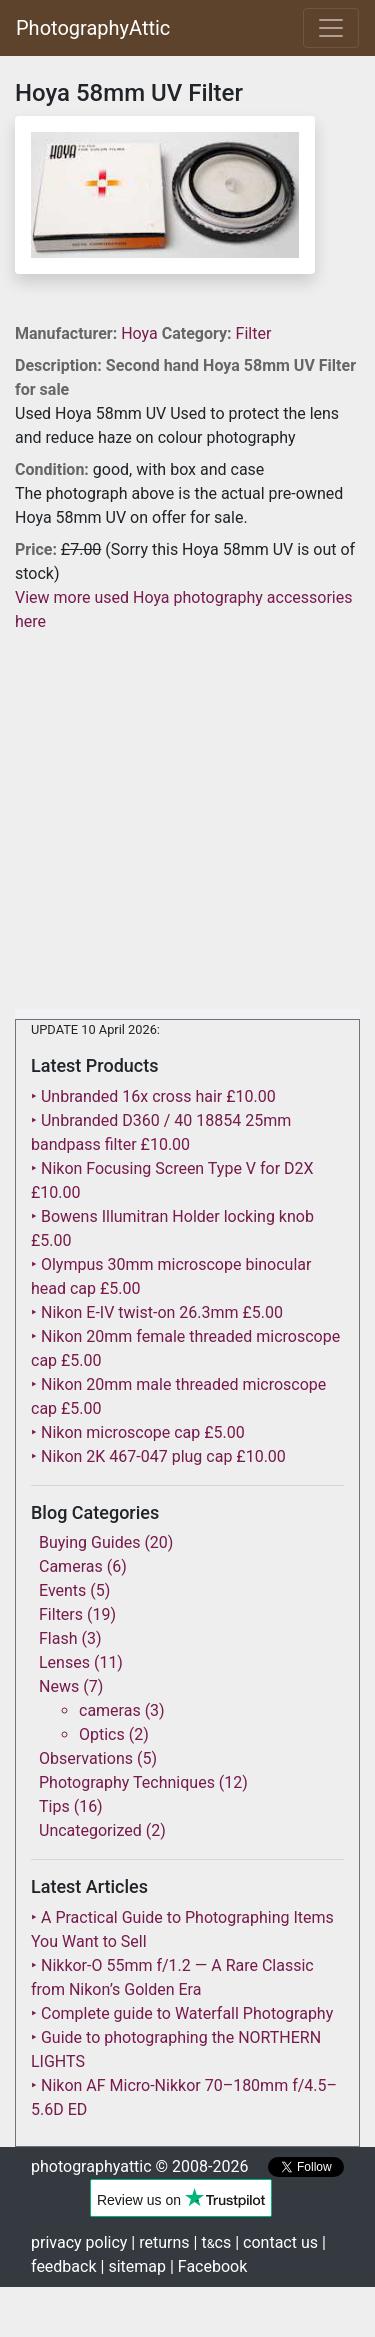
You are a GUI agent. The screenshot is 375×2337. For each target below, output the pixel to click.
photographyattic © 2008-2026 (139, 2166)
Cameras (71, 1566)
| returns (160, 2242)
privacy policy (79, 2242)
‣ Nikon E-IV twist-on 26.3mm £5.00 (157, 1312)
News (59, 1686)
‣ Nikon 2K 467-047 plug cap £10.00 (158, 1456)
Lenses (64, 1662)
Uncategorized (90, 1830)
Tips (54, 1806)
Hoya (141, 333)
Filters (61, 1614)
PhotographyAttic (93, 28)
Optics (102, 1734)
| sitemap (133, 2266)
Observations (86, 1758)
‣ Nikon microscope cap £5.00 (138, 1432)
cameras (110, 1710)
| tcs (213, 2242)
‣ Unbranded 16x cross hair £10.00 (153, 1096)
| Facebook (208, 2266)
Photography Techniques (127, 1782)
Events (62, 1590)
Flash (58, 1638)
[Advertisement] (187, 821)
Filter (254, 333)
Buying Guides (89, 1542)
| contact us (276, 2242)
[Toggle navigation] (331, 28)
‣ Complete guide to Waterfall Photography (182, 2013)
